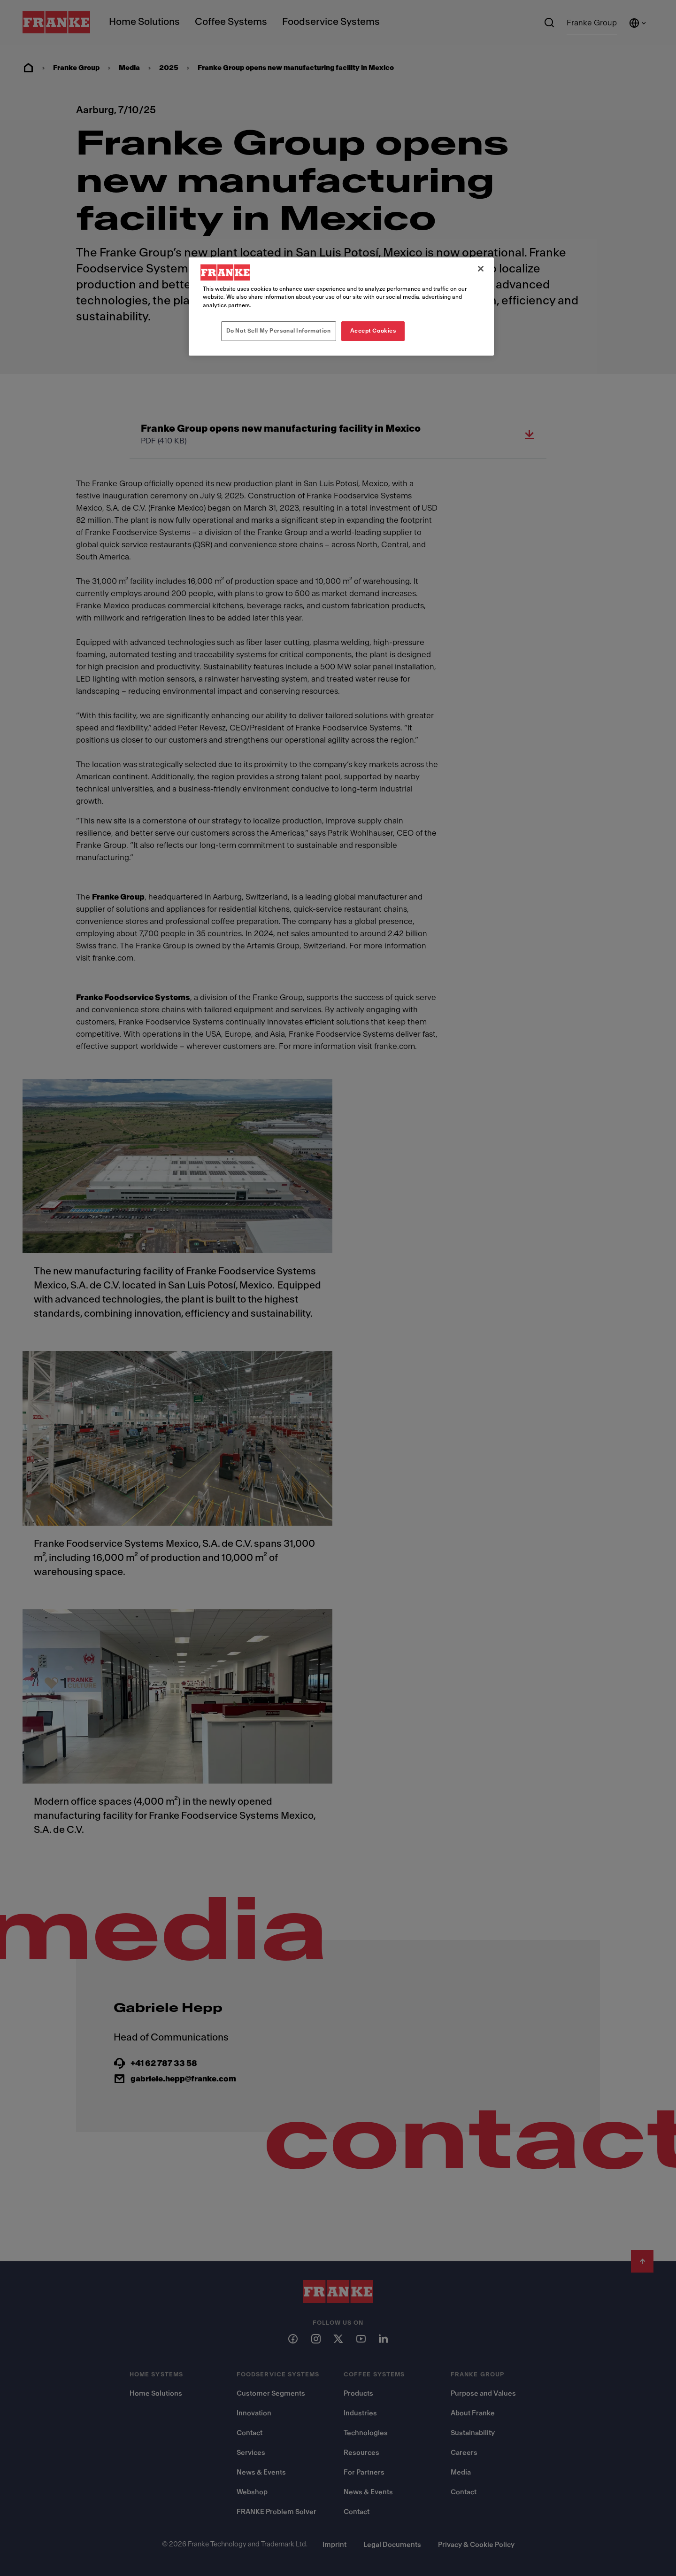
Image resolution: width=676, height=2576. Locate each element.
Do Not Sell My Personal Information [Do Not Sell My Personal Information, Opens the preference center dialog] (278, 331)
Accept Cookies (373, 331)
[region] (341, 306)
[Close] (480, 268)
